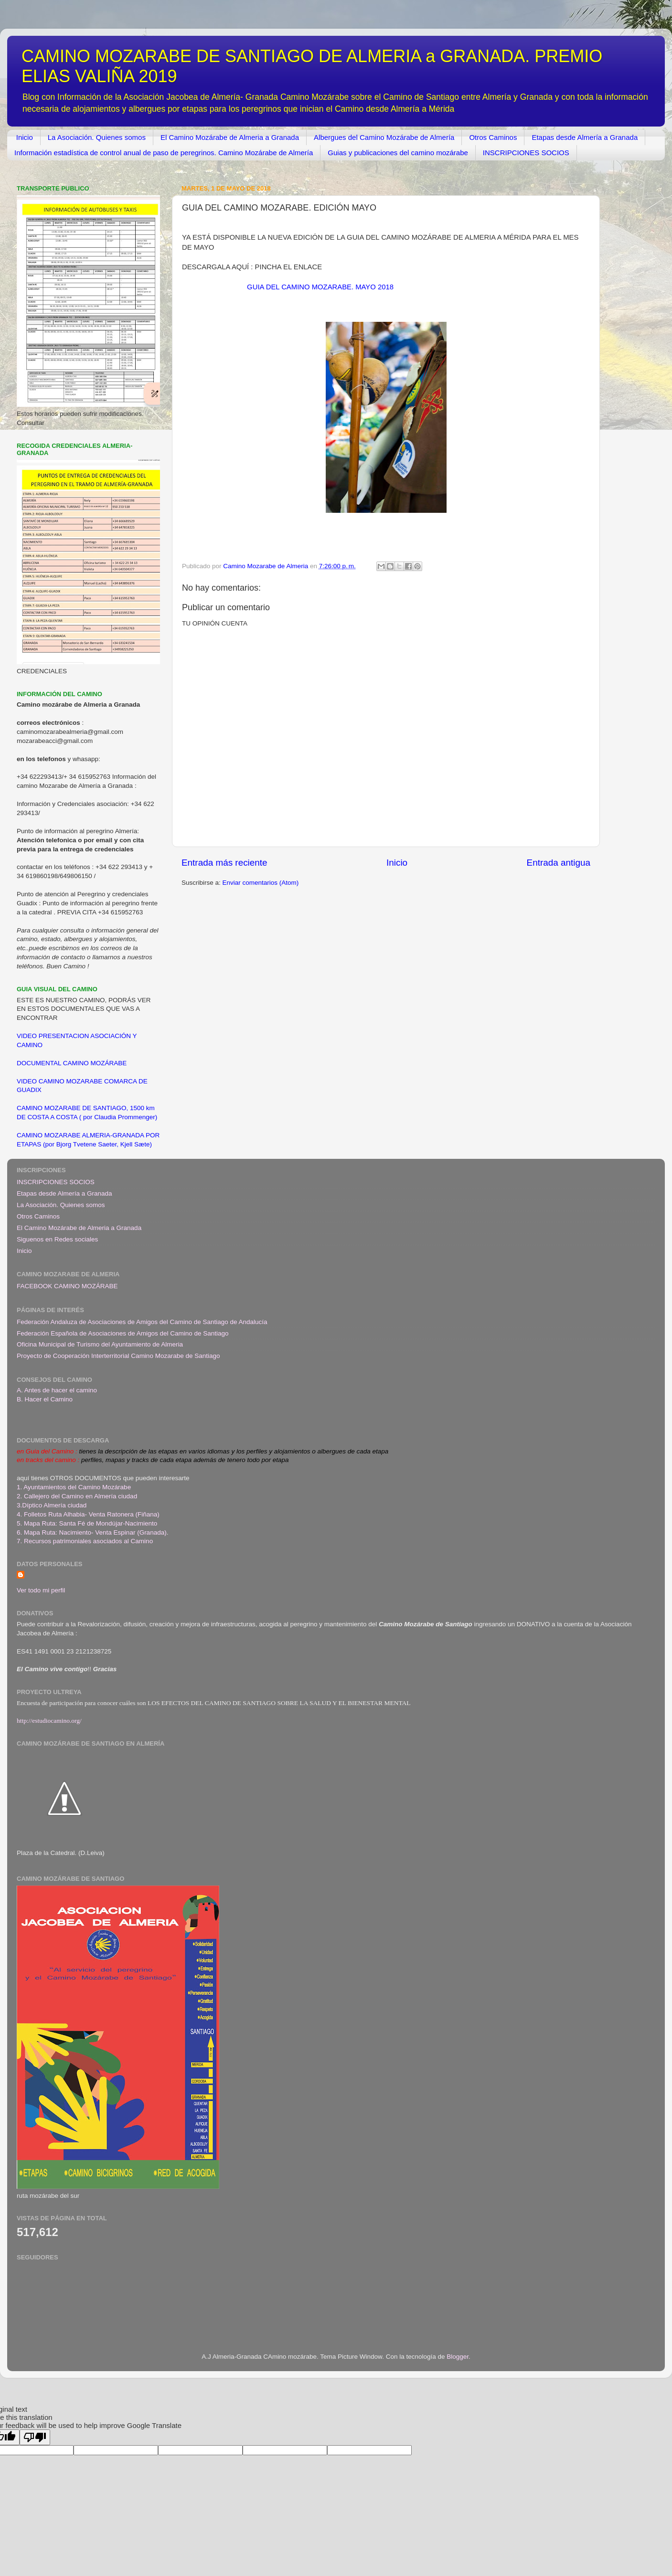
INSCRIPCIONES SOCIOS (526, 152)
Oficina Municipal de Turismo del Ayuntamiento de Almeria (100, 1344)
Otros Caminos (493, 137)
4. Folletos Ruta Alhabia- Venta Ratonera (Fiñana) (88, 1514)
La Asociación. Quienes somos (97, 137)
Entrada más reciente (224, 863)
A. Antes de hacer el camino (57, 1390)
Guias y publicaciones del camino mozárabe (398, 152)
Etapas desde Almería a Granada (585, 137)
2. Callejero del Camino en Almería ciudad (77, 1496)
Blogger (458, 2356)
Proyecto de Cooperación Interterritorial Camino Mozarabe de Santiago (118, 1355)
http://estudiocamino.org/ (49, 1720)
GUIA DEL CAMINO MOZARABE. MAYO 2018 (320, 287)
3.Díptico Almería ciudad (51, 1505)
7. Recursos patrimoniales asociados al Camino (85, 1541)
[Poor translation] (35, 2437)
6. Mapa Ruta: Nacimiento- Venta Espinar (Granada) (92, 1532)
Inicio (24, 137)
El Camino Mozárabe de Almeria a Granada (229, 137)
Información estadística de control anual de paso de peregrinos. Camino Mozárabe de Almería (163, 152)
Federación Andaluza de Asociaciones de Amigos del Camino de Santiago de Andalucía (142, 1321)
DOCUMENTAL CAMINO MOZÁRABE (72, 1063)
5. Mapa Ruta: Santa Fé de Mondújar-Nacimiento (87, 1523)
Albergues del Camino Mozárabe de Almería (384, 137)
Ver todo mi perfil (41, 1590)
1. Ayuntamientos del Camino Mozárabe (74, 1487)
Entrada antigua (558, 863)
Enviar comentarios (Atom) (261, 882)
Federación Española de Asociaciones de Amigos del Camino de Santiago (123, 1333)
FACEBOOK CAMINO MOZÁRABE (67, 1286)
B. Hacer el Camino (45, 1399)
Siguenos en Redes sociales (57, 1239)
